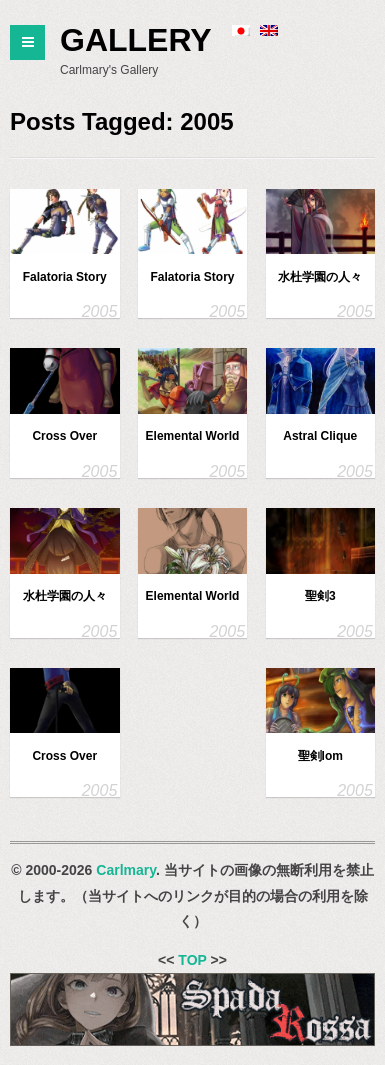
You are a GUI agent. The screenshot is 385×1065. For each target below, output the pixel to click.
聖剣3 (320, 596)
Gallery (136, 40)
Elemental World (193, 436)
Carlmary (126, 870)
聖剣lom (320, 756)
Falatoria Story (65, 277)
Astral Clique (320, 436)
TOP (192, 960)
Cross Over (64, 436)
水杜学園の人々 (320, 277)
